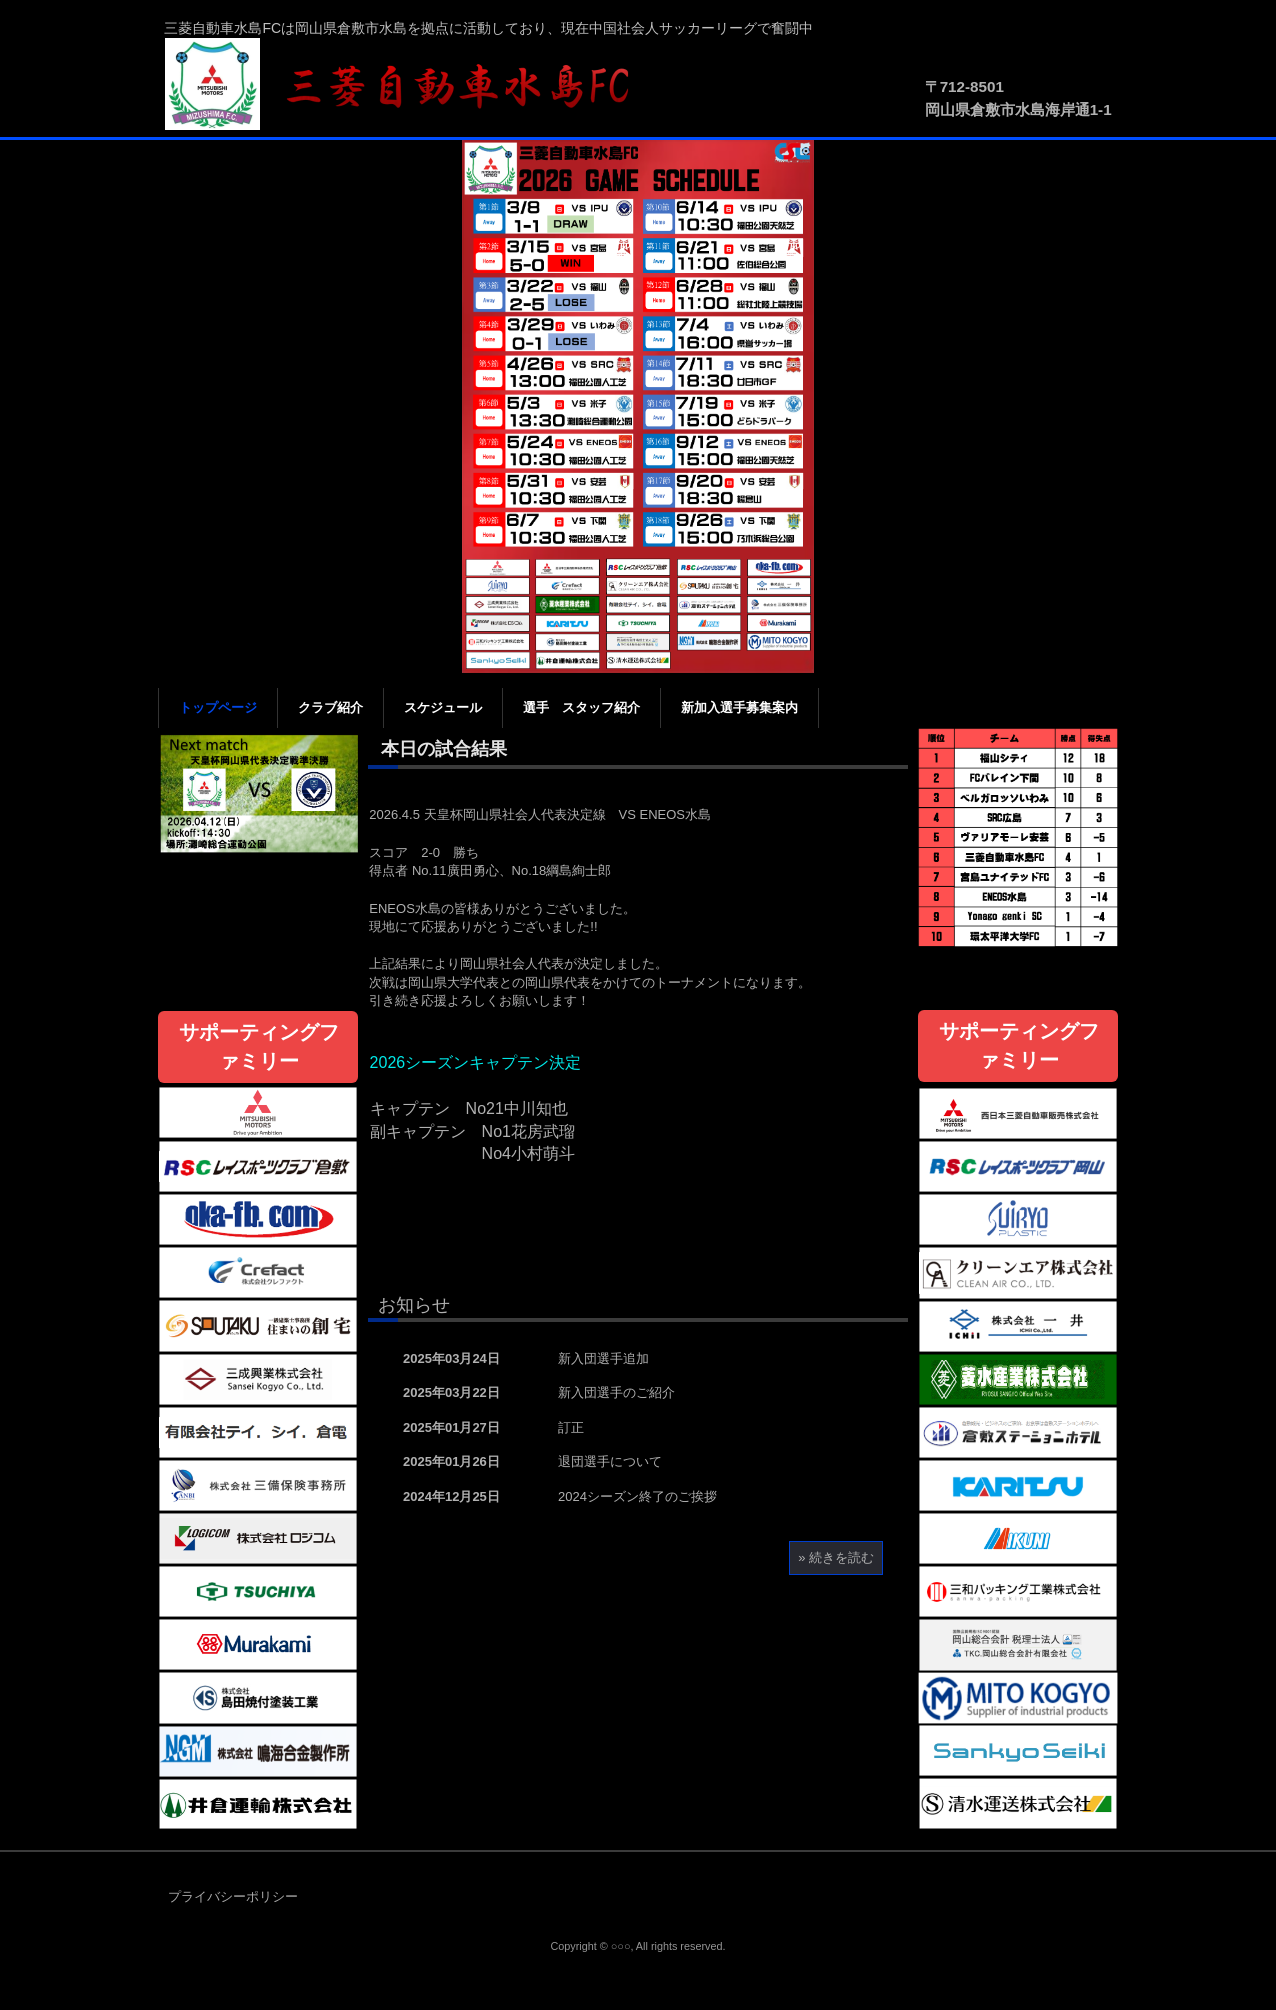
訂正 (571, 1427)
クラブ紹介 (330, 707)
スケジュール (443, 707)
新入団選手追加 (603, 1358)
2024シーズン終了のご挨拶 (637, 1496)
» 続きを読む (836, 1557)
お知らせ (414, 1305)
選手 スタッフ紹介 (581, 707)
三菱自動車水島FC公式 (408, 85)
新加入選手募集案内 (739, 707)
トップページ (218, 707)
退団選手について (610, 1461)
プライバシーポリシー (233, 1896)
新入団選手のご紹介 (616, 1392)
